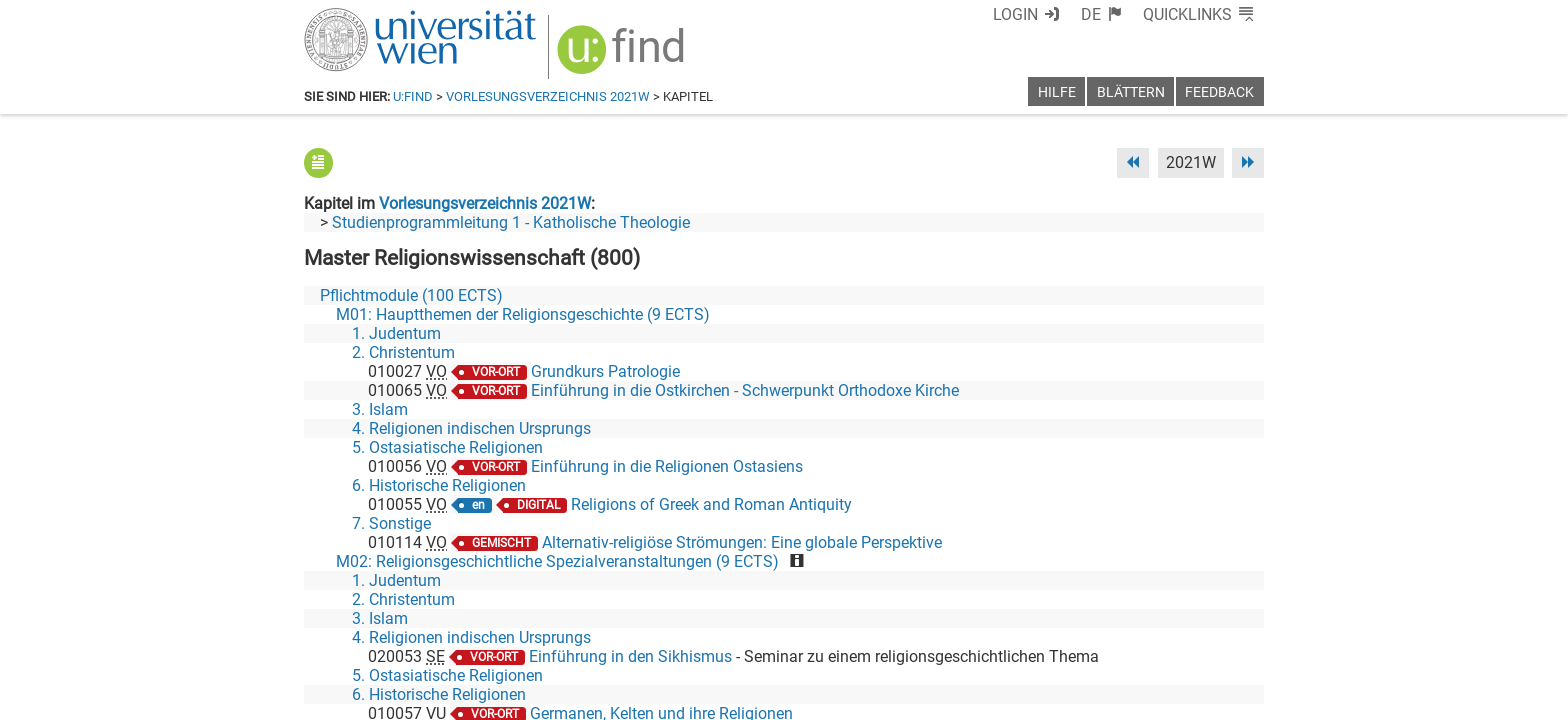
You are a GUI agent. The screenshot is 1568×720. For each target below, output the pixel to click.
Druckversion (1218, 697)
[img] (623, 56)
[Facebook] (1040, 636)
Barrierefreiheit (941, 697)
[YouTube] (1167, 636)
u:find (413, 96)
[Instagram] (1231, 636)
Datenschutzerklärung (1082, 697)
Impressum (838, 697)
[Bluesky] (1103, 636)
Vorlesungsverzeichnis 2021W (548, 96)
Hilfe (1057, 92)
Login (1015, 14)
